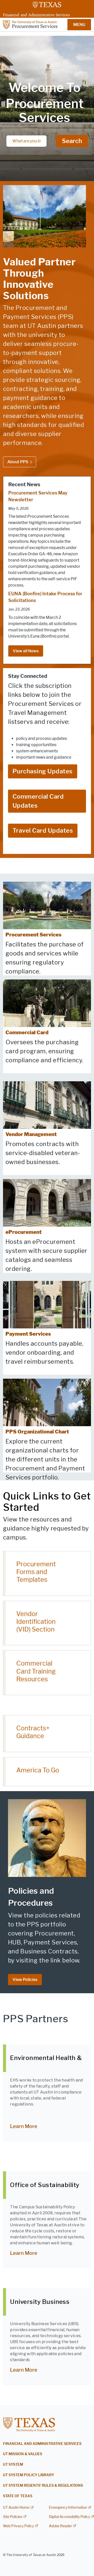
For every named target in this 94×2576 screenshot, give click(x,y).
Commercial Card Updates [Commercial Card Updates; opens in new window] (38, 801)
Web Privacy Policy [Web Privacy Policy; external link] (18, 2526)
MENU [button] (79, 24)
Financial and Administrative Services (36, 15)
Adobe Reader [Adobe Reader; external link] (60, 2526)
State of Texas (17, 2496)
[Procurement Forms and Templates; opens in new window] (47, 1573)
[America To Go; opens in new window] (47, 1771)
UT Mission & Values (22, 2454)
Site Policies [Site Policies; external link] (12, 2517)
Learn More (23, 2126)
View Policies (25, 1979)
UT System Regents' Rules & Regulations (43, 2485)
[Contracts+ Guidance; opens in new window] (47, 1733)
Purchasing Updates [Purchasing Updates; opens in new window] (43, 771)
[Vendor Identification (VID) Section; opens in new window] (47, 1623)
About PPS (17, 461)
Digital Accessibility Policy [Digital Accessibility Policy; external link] (69, 2517)
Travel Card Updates (43, 830)
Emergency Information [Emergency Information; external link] (68, 2507)
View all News (26, 651)
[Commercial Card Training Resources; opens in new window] (47, 1673)
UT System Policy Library (28, 2475)
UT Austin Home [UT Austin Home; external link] (16, 2507)
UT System (13, 2464)
